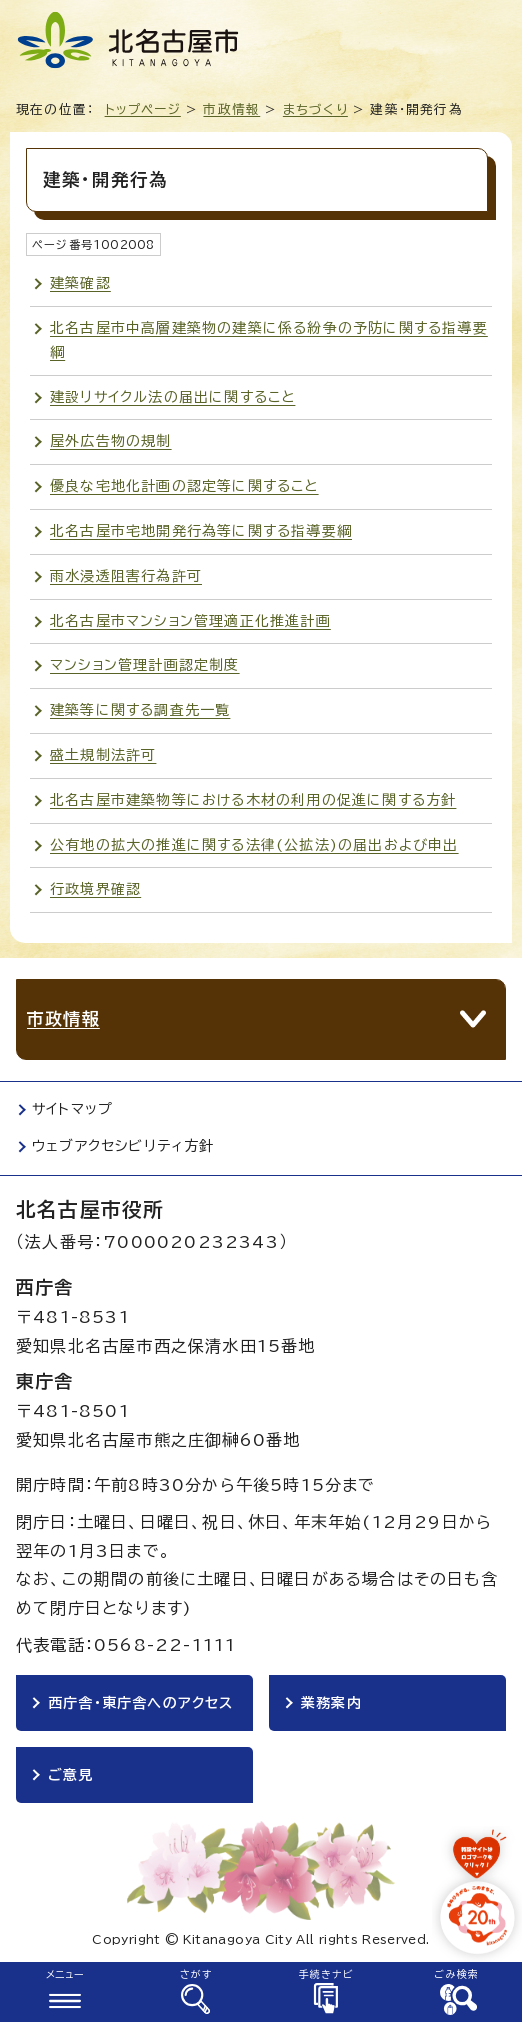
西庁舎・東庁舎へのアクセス (141, 1703)
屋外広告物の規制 (111, 441)
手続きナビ (326, 1974)
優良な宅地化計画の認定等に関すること (184, 486)
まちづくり (315, 109)
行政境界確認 (95, 889)
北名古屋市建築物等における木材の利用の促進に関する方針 (253, 800)
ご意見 (71, 1775)
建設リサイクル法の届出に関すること (172, 397)
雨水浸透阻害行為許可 (126, 576)
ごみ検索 (456, 1974)
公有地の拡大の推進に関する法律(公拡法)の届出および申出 (254, 845)
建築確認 (80, 283)
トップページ (143, 109)
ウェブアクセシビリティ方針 (123, 1146)
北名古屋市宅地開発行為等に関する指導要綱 (201, 531)
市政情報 (231, 109)
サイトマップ (72, 1109)
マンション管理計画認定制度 (145, 665)
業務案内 (331, 1703)
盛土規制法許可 (103, 755)
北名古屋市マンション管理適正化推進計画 (190, 621)
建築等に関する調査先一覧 (140, 710)
